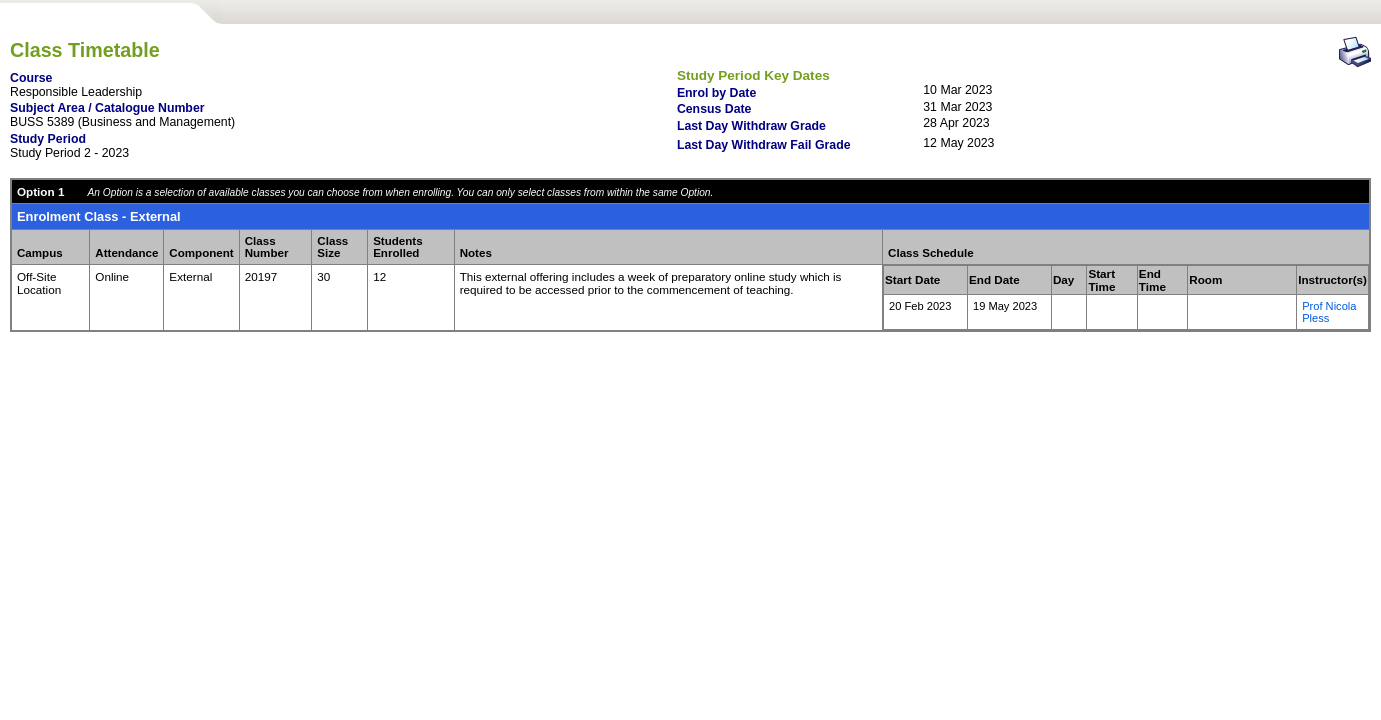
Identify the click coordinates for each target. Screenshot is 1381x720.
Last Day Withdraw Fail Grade (764, 145)
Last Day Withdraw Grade (751, 126)
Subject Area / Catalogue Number (107, 108)
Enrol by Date (716, 93)
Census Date (714, 109)
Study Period (48, 139)
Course (31, 78)
